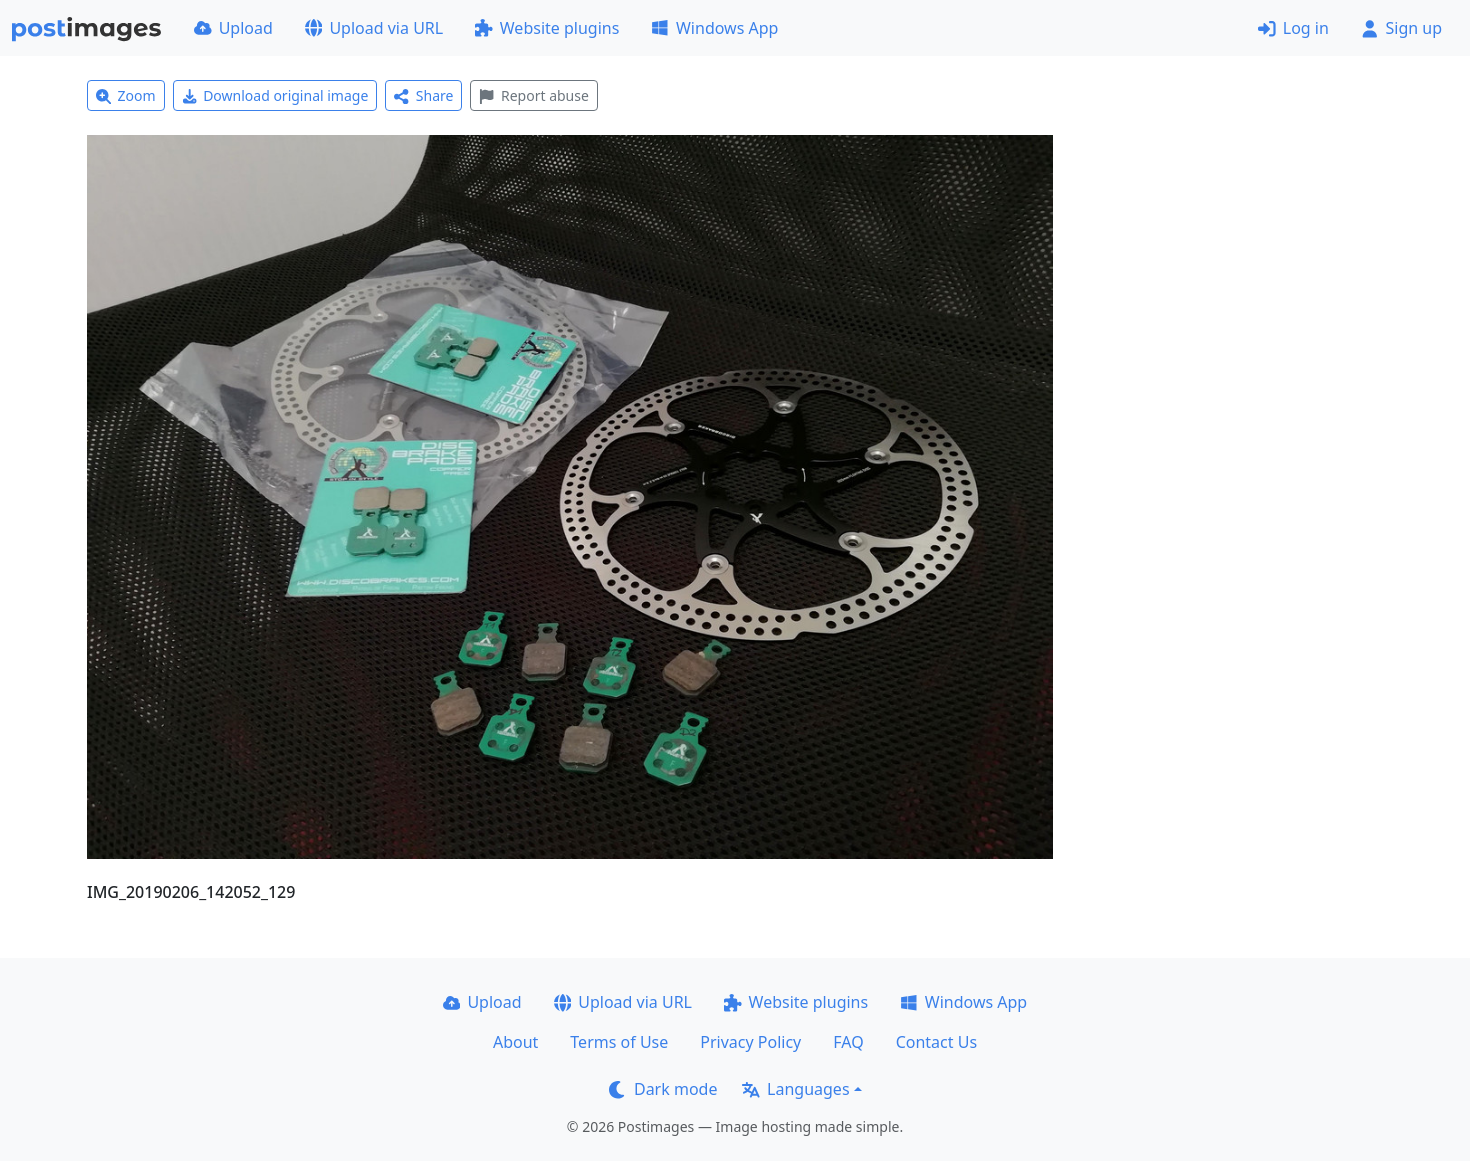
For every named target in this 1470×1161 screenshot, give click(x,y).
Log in (1293, 28)
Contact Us (936, 1042)
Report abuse (533, 95)
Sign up (1401, 28)
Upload (233, 28)
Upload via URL (374, 28)
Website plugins (547, 28)
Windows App (714, 28)
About (515, 1042)
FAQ (848, 1042)
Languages (795, 1089)
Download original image (275, 95)
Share (423, 95)
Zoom (126, 95)
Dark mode (663, 1089)
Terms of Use (619, 1042)
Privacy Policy (750, 1042)
